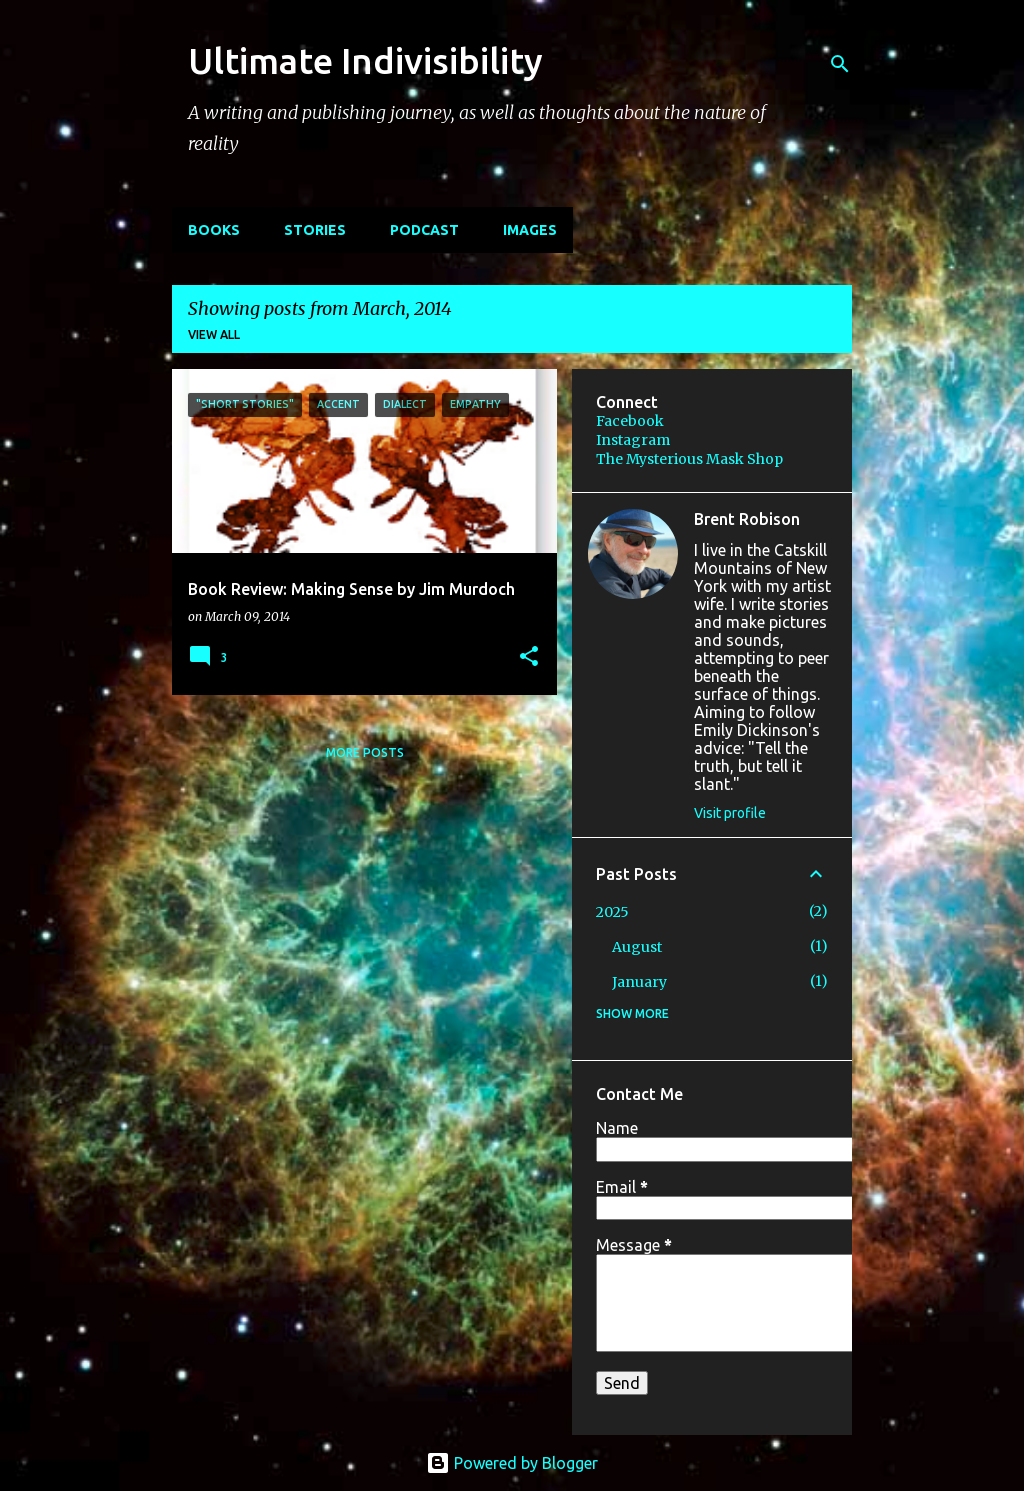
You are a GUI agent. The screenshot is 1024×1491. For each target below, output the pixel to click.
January (639, 982)
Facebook (630, 421)
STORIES (315, 230)
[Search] (840, 64)
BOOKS (214, 230)
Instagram (633, 440)
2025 (612, 912)
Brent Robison (747, 519)
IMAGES (530, 230)
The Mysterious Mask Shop (689, 459)
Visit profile (730, 813)
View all (214, 334)
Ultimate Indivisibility (365, 60)
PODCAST (424, 230)
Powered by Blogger (512, 1463)
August (637, 947)
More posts (365, 752)
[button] (529, 657)
